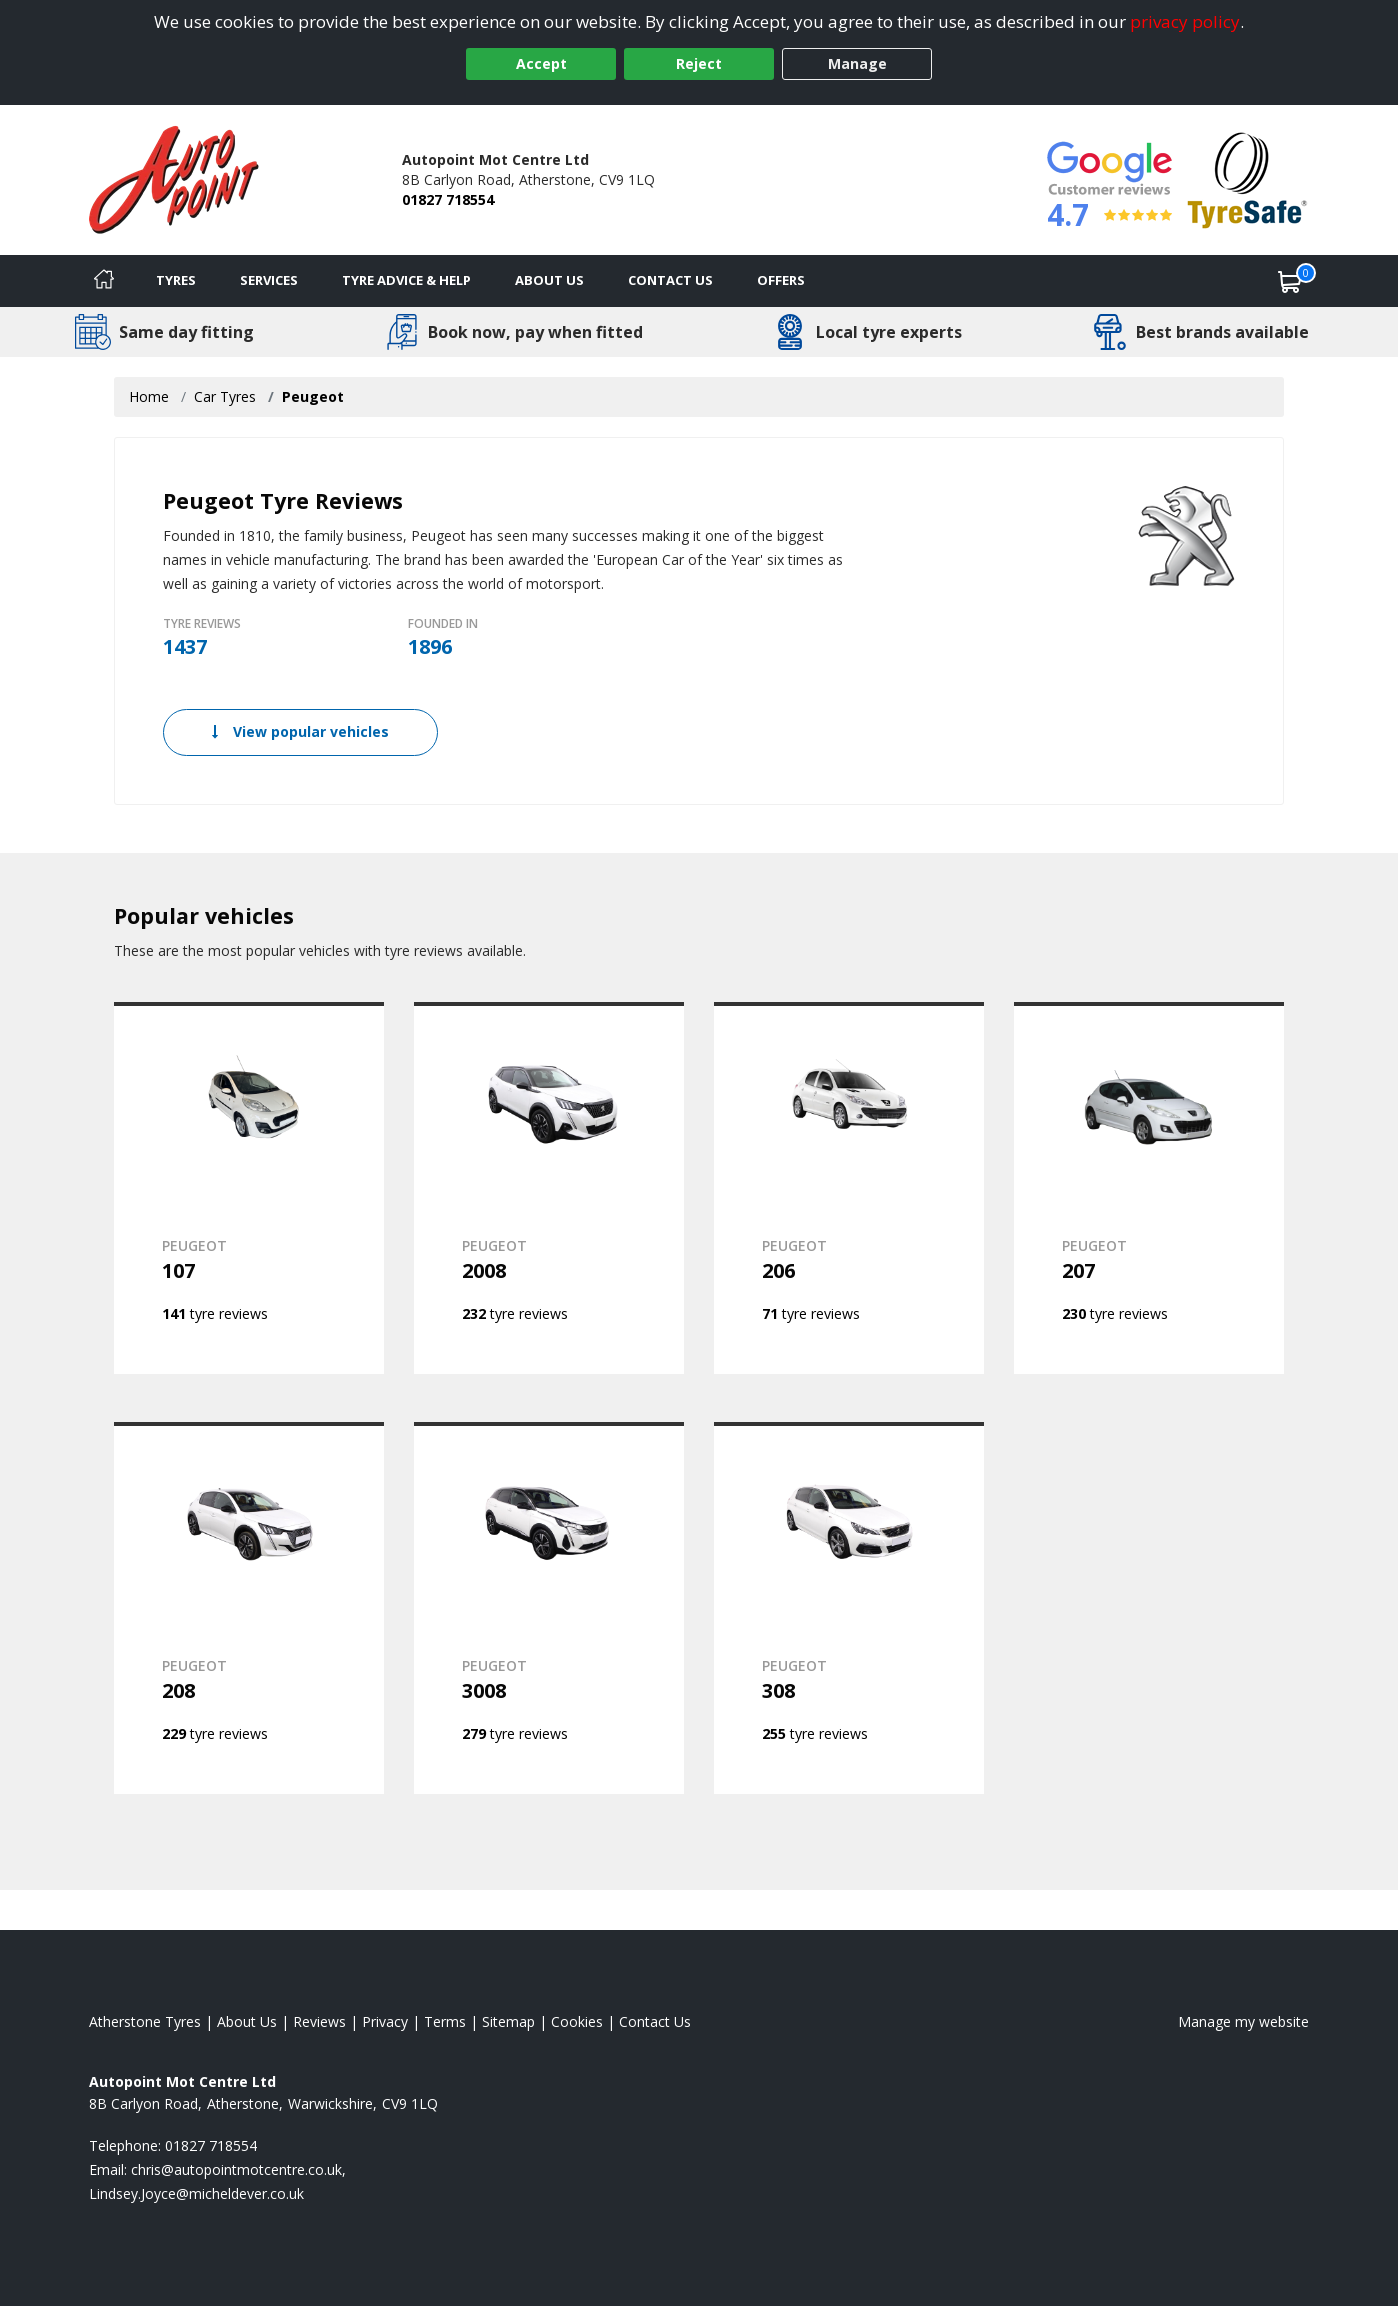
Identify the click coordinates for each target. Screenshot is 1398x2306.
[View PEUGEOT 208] (249, 1608)
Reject (699, 63)
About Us (549, 280)
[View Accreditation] (1247, 178)
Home (149, 396)
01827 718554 (448, 199)
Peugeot (313, 396)
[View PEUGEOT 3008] (549, 1608)
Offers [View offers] (781, 280)
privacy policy (1185, 21)
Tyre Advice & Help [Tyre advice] (406, 280)
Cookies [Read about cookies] (577, 2021)
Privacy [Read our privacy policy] (385, 2021)
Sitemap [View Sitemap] (508, 2021)
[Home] (104, 281)
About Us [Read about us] (247, 2021)
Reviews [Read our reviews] (319, 2021)
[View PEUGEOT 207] (1149, 1188)
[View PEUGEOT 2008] (549, 1188)
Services (269, 280)
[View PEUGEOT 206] (849, 1188)
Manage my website (1243, 2021)
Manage (857, 63)
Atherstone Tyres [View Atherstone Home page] (145, 2021)
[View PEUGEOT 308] (849, 1608)
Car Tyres (225, 396)
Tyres (176, 280)
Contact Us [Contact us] (670, 280)
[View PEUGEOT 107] (249, 1188)
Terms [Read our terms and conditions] (445, 2021)
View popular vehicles (300, 731)
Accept (541, 63)
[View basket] (1290, 281)
